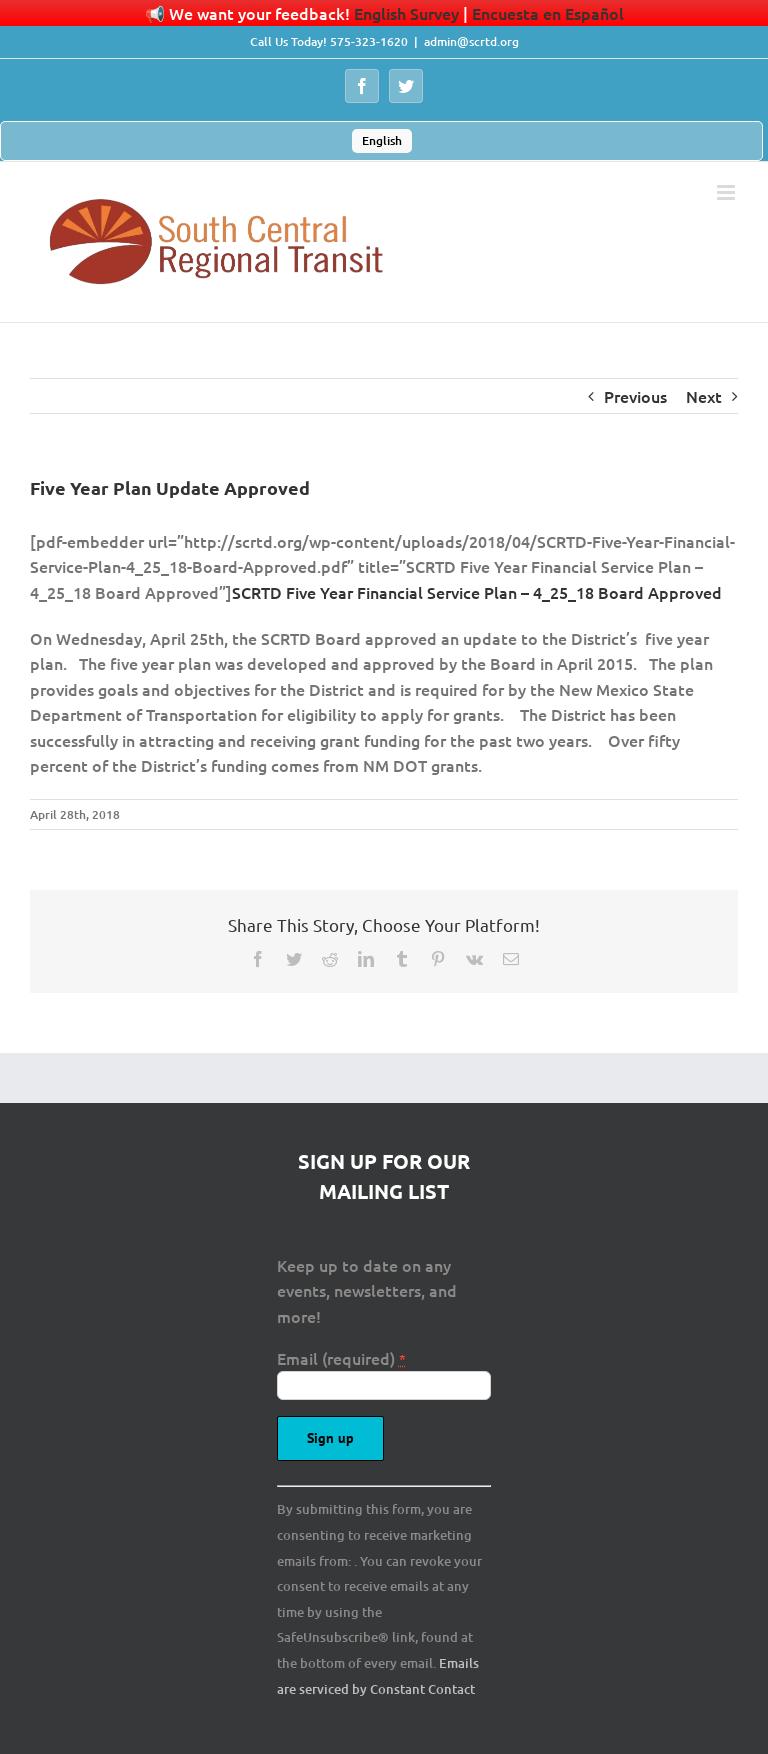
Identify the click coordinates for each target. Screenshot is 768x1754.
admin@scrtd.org (471, 41)
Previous (635, 396)
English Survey (406, 13)
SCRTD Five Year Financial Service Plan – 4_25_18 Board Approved (477, 592)
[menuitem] (382, 141)
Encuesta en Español (548, 13)
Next (704, 396)
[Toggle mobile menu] (727, 192)
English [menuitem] (382, 140)
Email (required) (341, 1358)
